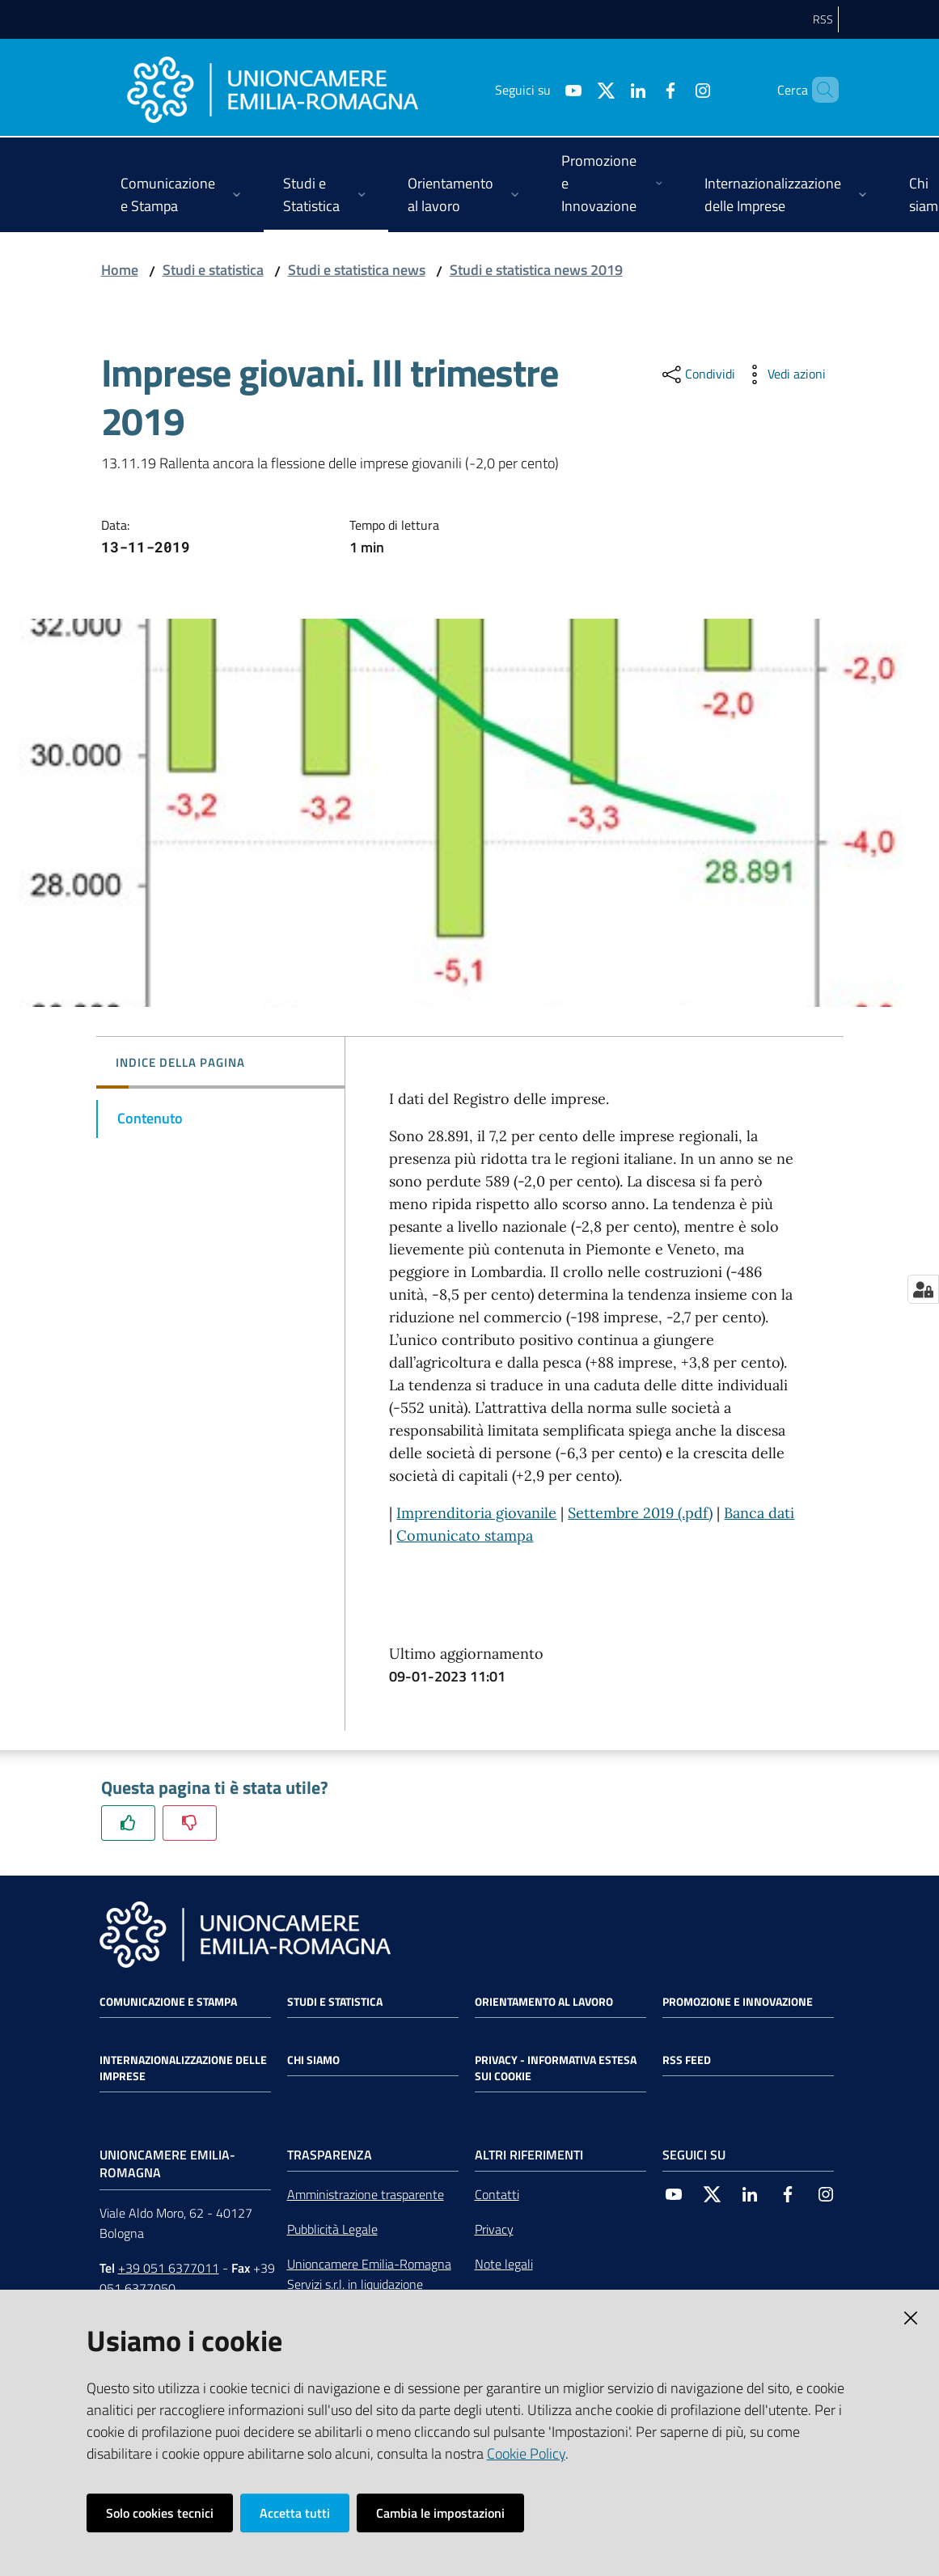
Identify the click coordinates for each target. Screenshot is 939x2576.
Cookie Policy (526, 2453)
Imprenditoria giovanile (476, 1513)
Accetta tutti (295, 2513)
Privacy (494, 2229)
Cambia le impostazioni (440, 2513)
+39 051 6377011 (168, 2268)
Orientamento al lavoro (544, 2002)
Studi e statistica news (356, 270)
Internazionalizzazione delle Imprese (183, 2068)
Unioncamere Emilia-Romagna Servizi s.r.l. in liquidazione (369, 2274)
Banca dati (759, 1513)
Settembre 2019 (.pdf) (640, 1513)
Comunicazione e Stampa (168, 2002)
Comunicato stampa (464, 1535)
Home (119, 270)
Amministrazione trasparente (365, 2194)
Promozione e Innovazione (737, 2002)
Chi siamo (313, 2060)
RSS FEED (686, 2060)
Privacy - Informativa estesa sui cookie (556, 2068)
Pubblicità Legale (332, 2229)
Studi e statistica (213, 270)
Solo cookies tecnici (160, 2513)
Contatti (497, 2194)
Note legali (504, 2264)
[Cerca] (819, 89)
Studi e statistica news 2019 (536, 270)
